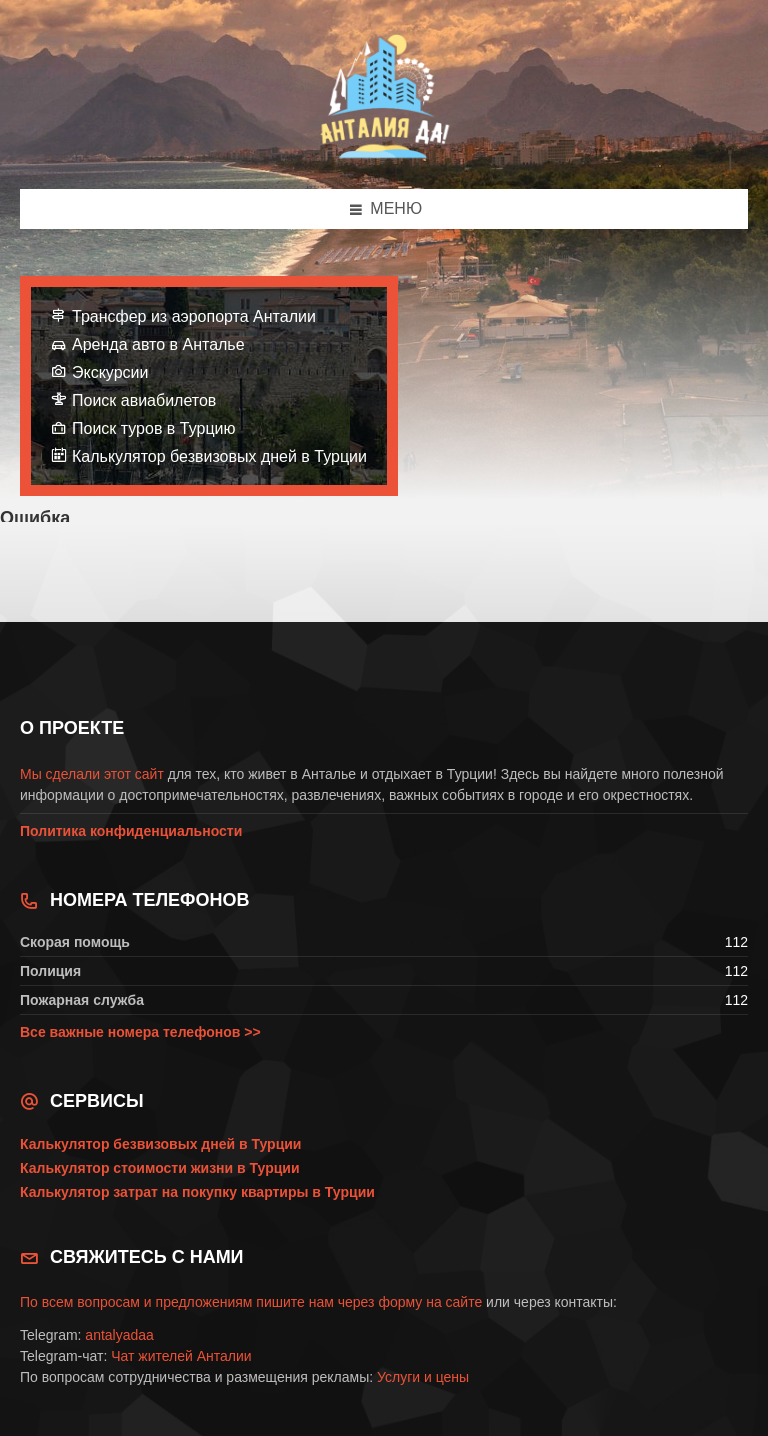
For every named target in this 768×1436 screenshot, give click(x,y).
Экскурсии (110, 372)
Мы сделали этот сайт (92, 774)
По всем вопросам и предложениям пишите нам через (199, 1302)
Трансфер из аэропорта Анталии (194, 316)
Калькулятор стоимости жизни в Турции (160, 1168)
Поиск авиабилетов (144, 400)
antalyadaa (119, 1335)
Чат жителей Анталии (181, 1356)
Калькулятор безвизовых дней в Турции (219, 456)
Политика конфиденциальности (131, 831)
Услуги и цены (423, 1377)
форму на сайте (430, 1302)
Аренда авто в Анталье (158, 344)
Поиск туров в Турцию (154, 428)
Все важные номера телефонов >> (140, 1032)
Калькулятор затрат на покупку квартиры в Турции (197, 1192)
